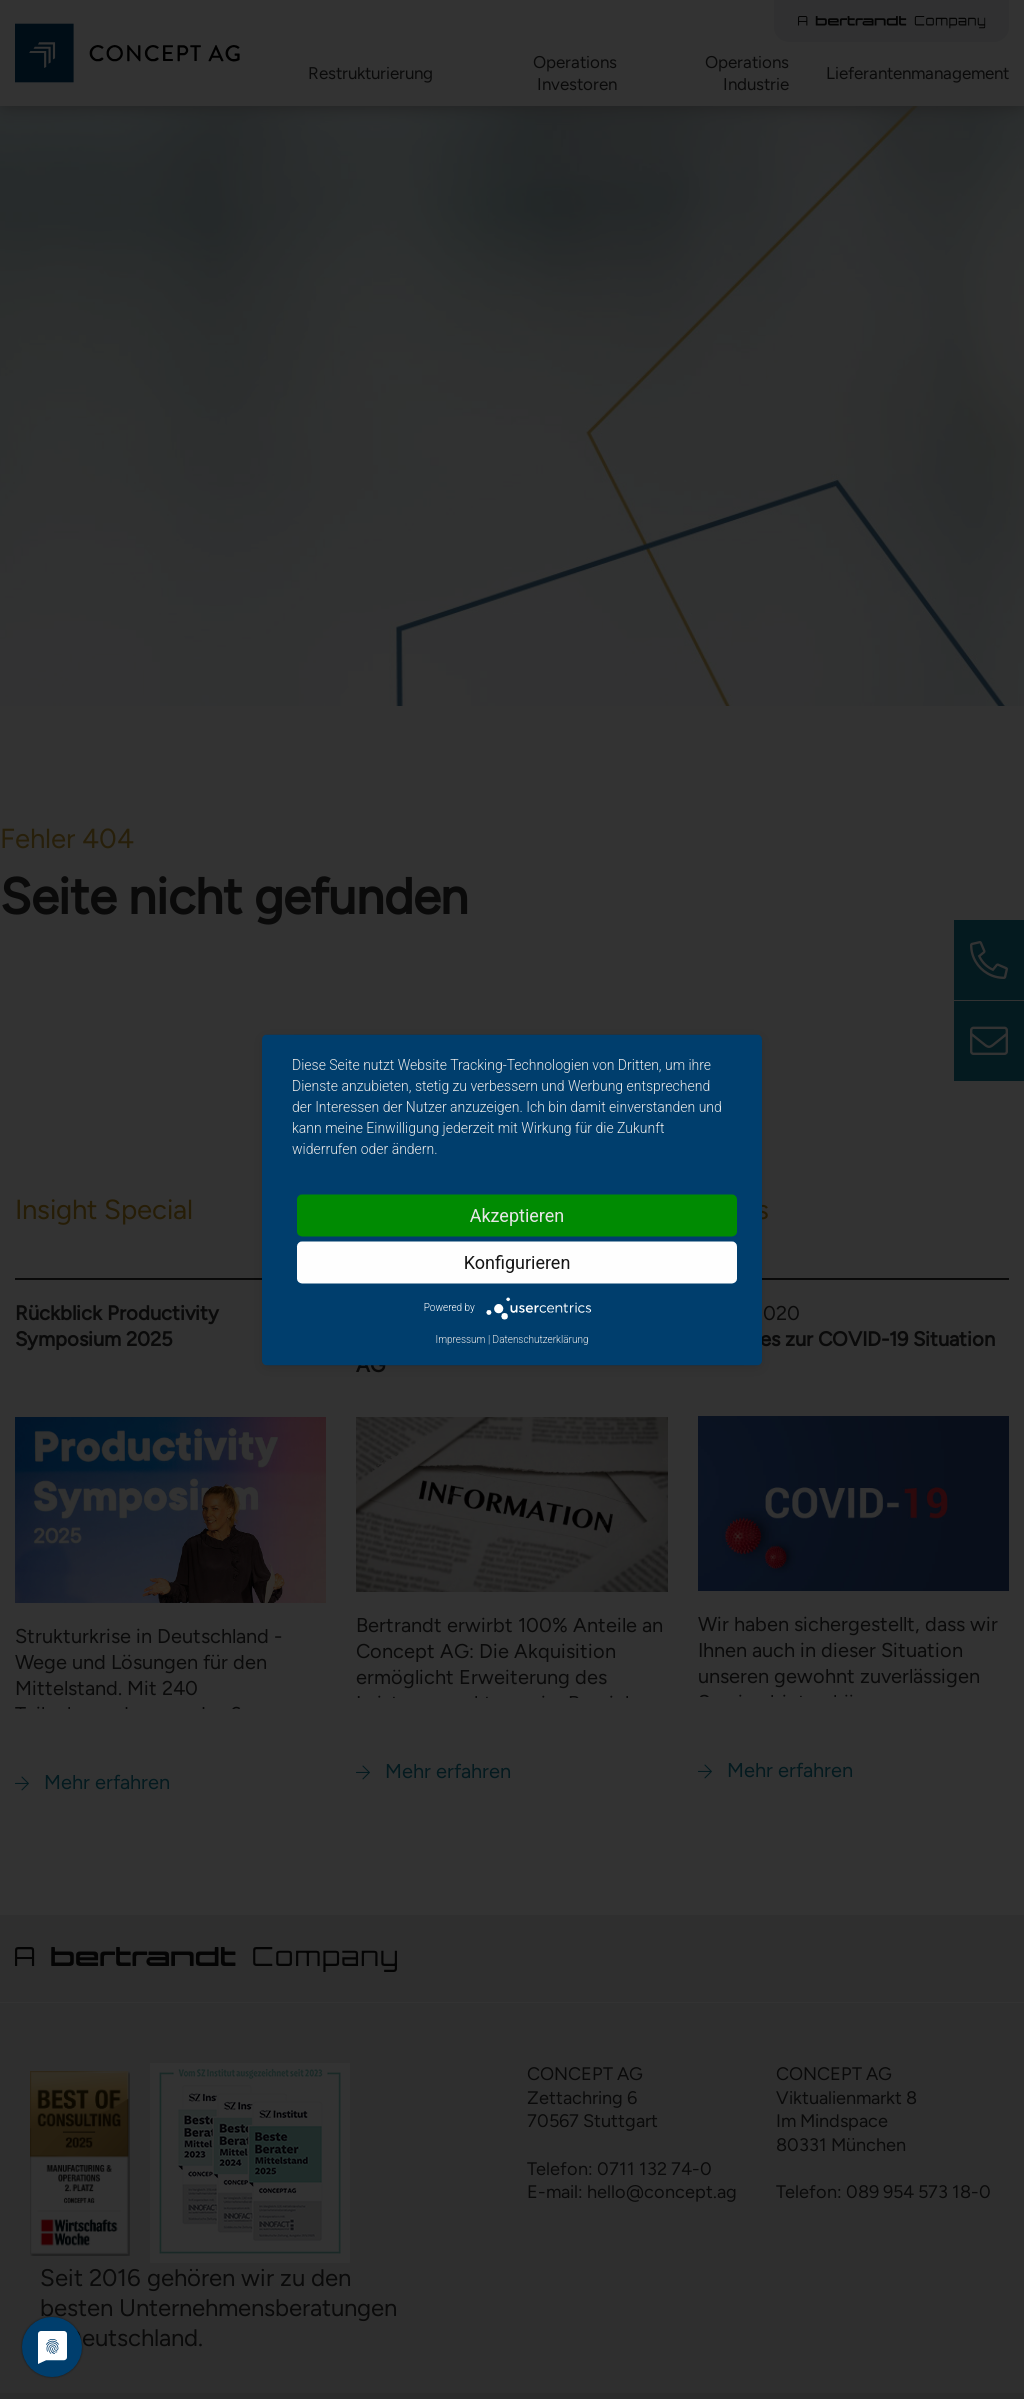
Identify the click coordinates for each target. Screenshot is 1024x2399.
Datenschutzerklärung (541, 1338)
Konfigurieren (517, 1261)
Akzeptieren (517, 1214)
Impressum (460, 1338)
